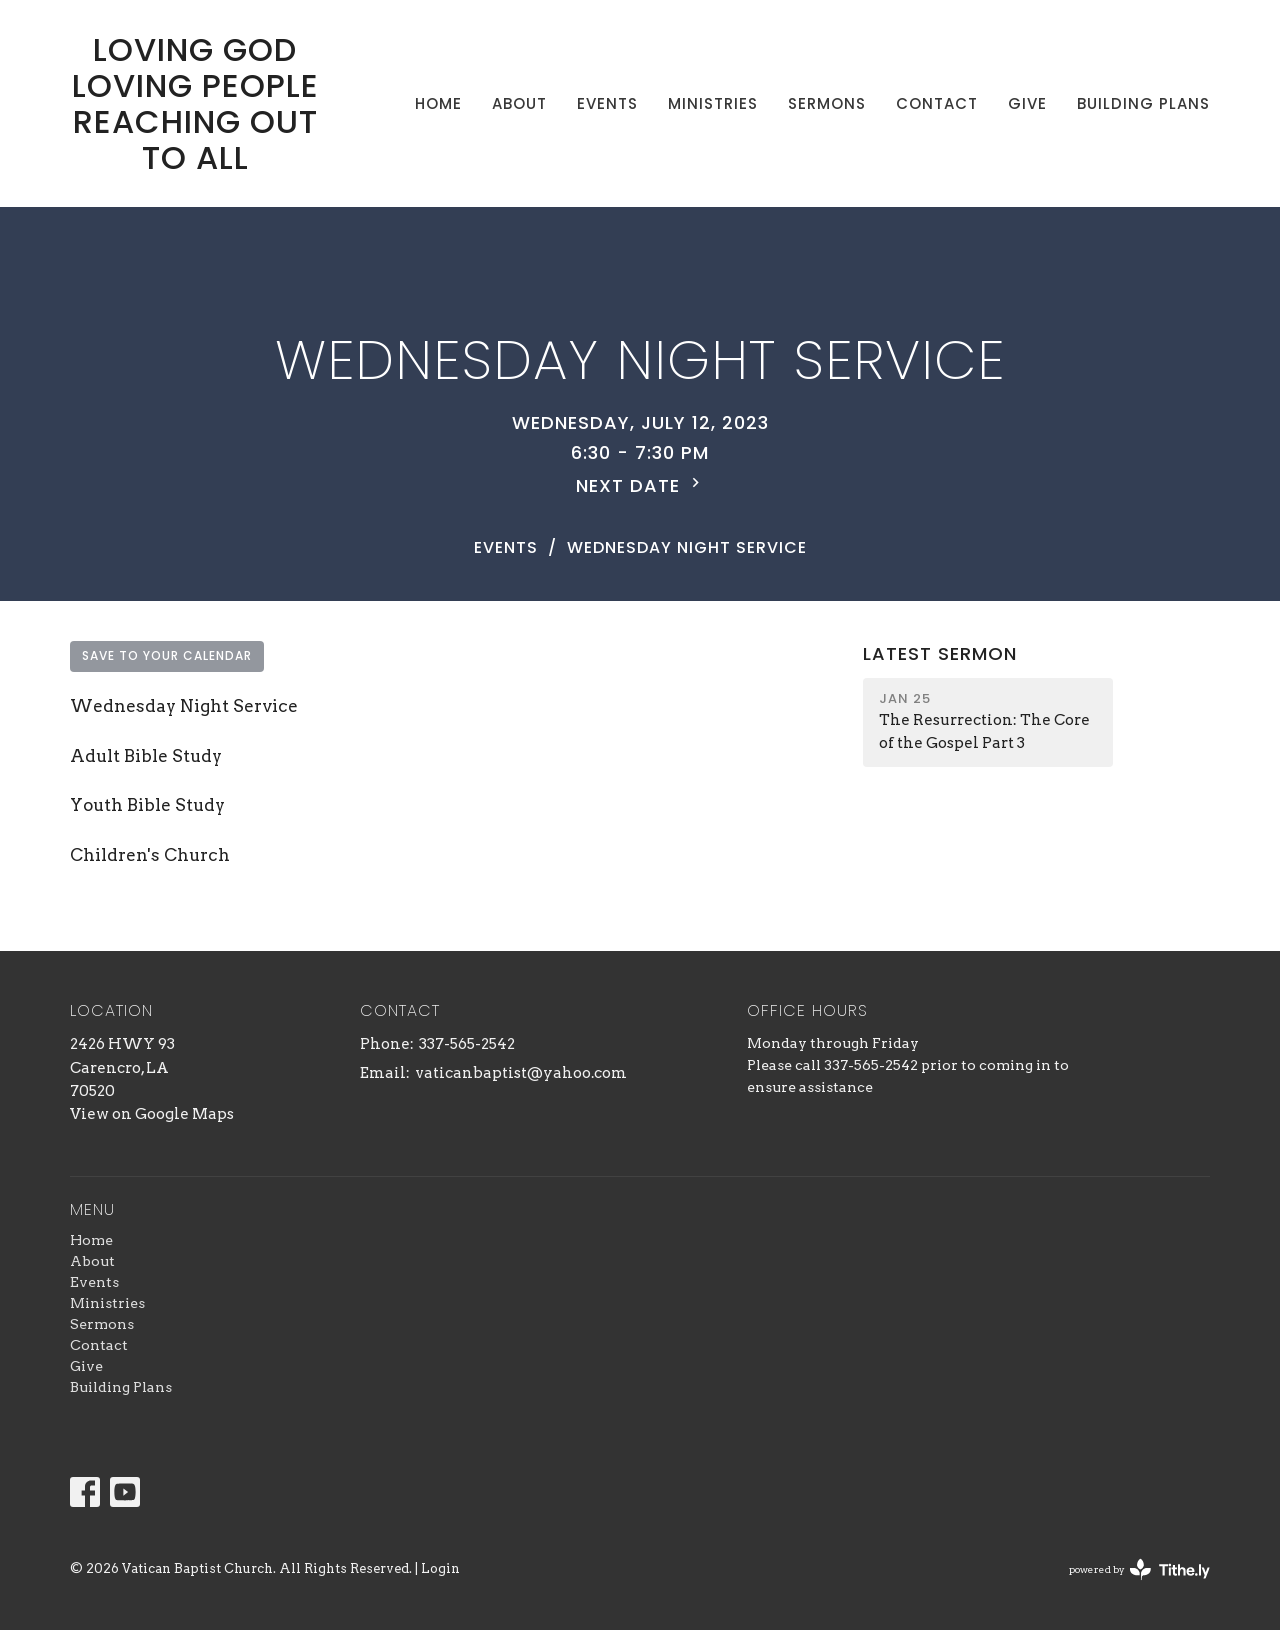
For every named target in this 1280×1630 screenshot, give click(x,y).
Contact (937, 103)
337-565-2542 (467, 1044)
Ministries (713, 103)
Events (607, 103)
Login (440, 1568)
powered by (1139, 1569)
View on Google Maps (152, 1114)
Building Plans (1143, 103)
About (519, 103)
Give (1027, 103)
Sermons (827, 103)
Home (438, 103)
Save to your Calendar (167, 655)
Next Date (640, 485)
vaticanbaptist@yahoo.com (521, 1073)
